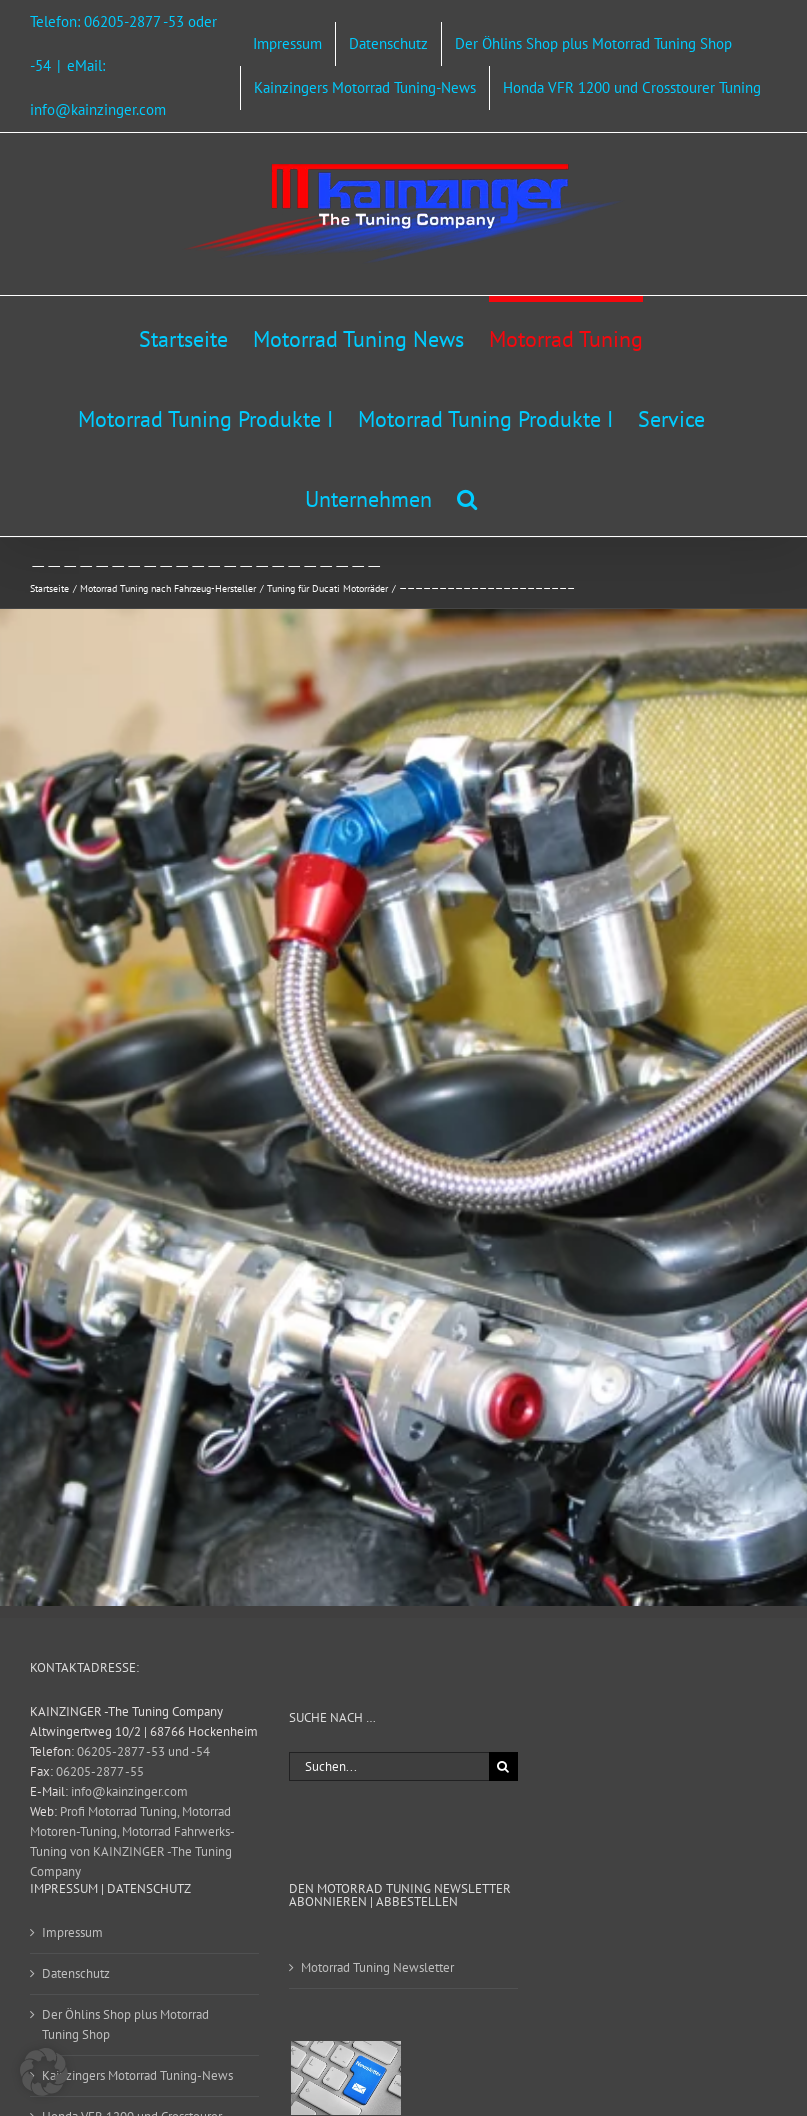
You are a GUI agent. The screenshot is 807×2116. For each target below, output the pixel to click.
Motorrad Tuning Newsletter (377, 1967)
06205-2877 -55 (100, 1771)
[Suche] (503, 1766)
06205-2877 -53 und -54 (143, 1751)
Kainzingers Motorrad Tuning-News (137, 2075)
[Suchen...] (389, 1766)
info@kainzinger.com (129, 1791)
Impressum (72, 1932)
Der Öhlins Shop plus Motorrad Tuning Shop (125, 2024)
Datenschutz (76, 1973)
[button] (467, 496)
